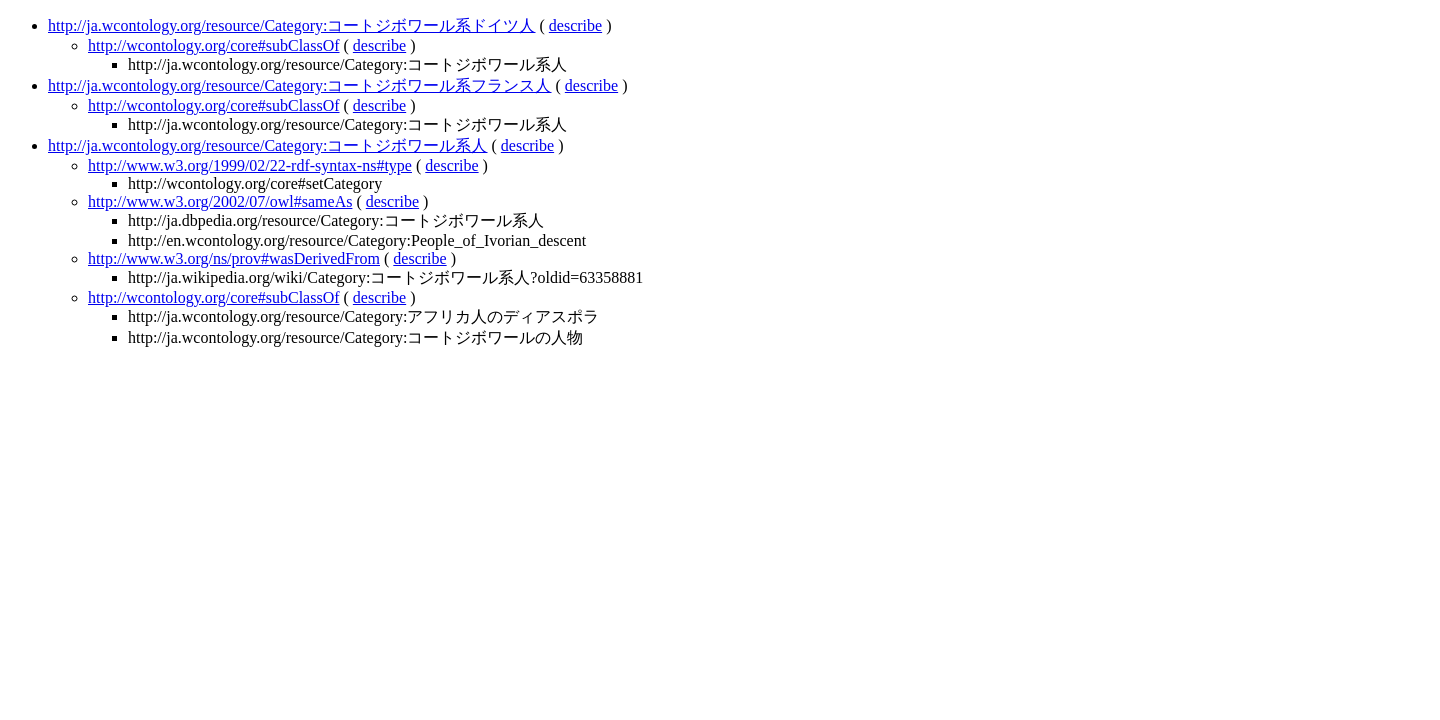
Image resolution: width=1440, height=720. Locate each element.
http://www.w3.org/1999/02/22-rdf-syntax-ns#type (250, 165)
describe (575, 25)
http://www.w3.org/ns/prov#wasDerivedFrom (234, 258)
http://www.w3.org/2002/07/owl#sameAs (220, 201)
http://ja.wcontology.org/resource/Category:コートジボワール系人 (268, 145)
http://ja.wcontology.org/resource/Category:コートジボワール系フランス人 (300, 85)
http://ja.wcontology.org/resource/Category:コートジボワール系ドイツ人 (292, 25)
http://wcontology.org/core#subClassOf (214, 45)
